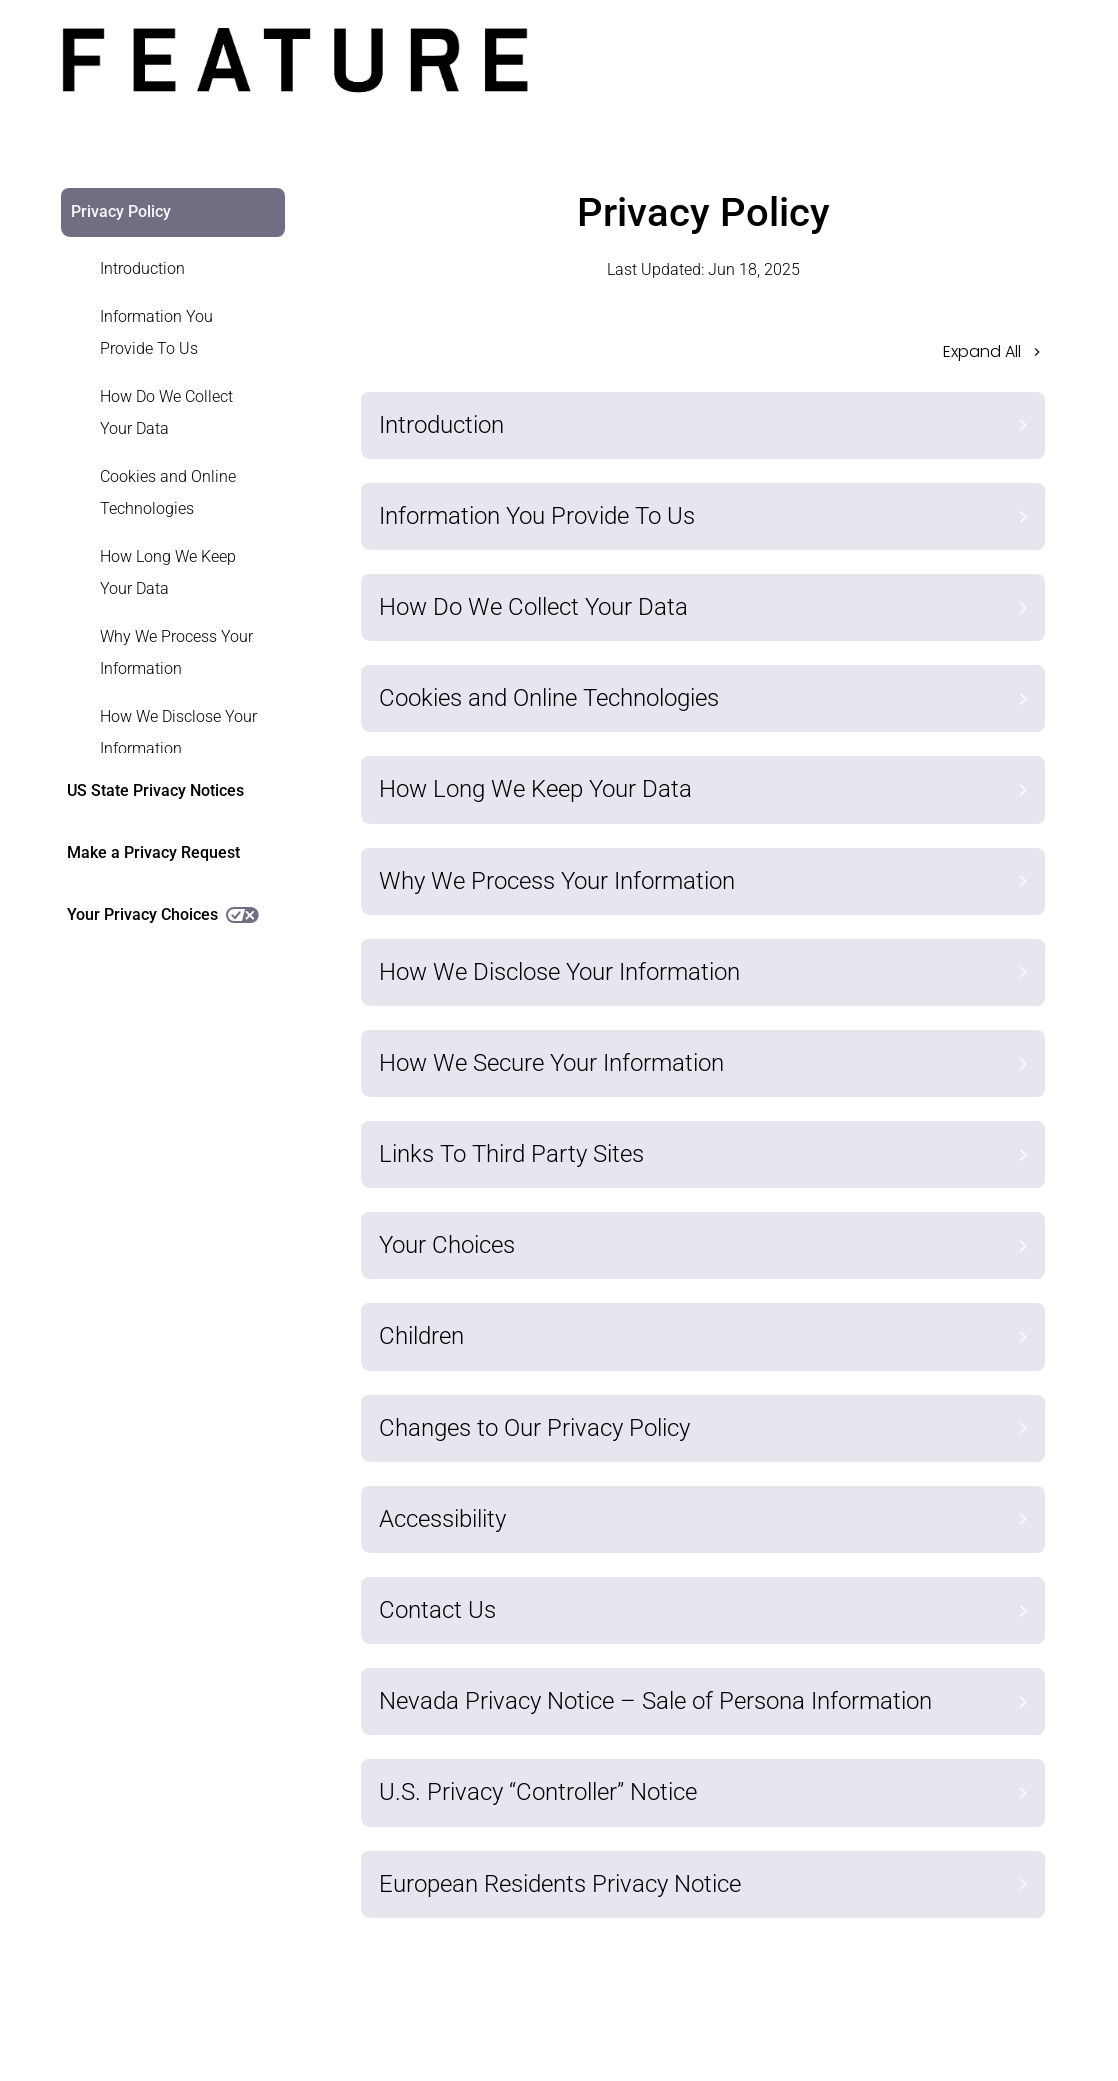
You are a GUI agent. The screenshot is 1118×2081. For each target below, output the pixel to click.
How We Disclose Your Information (178, 732)
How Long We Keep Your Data (168, 572)
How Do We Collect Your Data (166, 412)
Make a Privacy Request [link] (153, 852)
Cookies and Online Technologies (168, 492)
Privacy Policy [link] (121, 211)
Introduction (142, 268)
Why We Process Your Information (176, 652)
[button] (703, 358)
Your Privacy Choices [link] (163, 914)
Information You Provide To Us (156, 332)
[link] (161, 269)
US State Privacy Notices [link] (155, 790)
